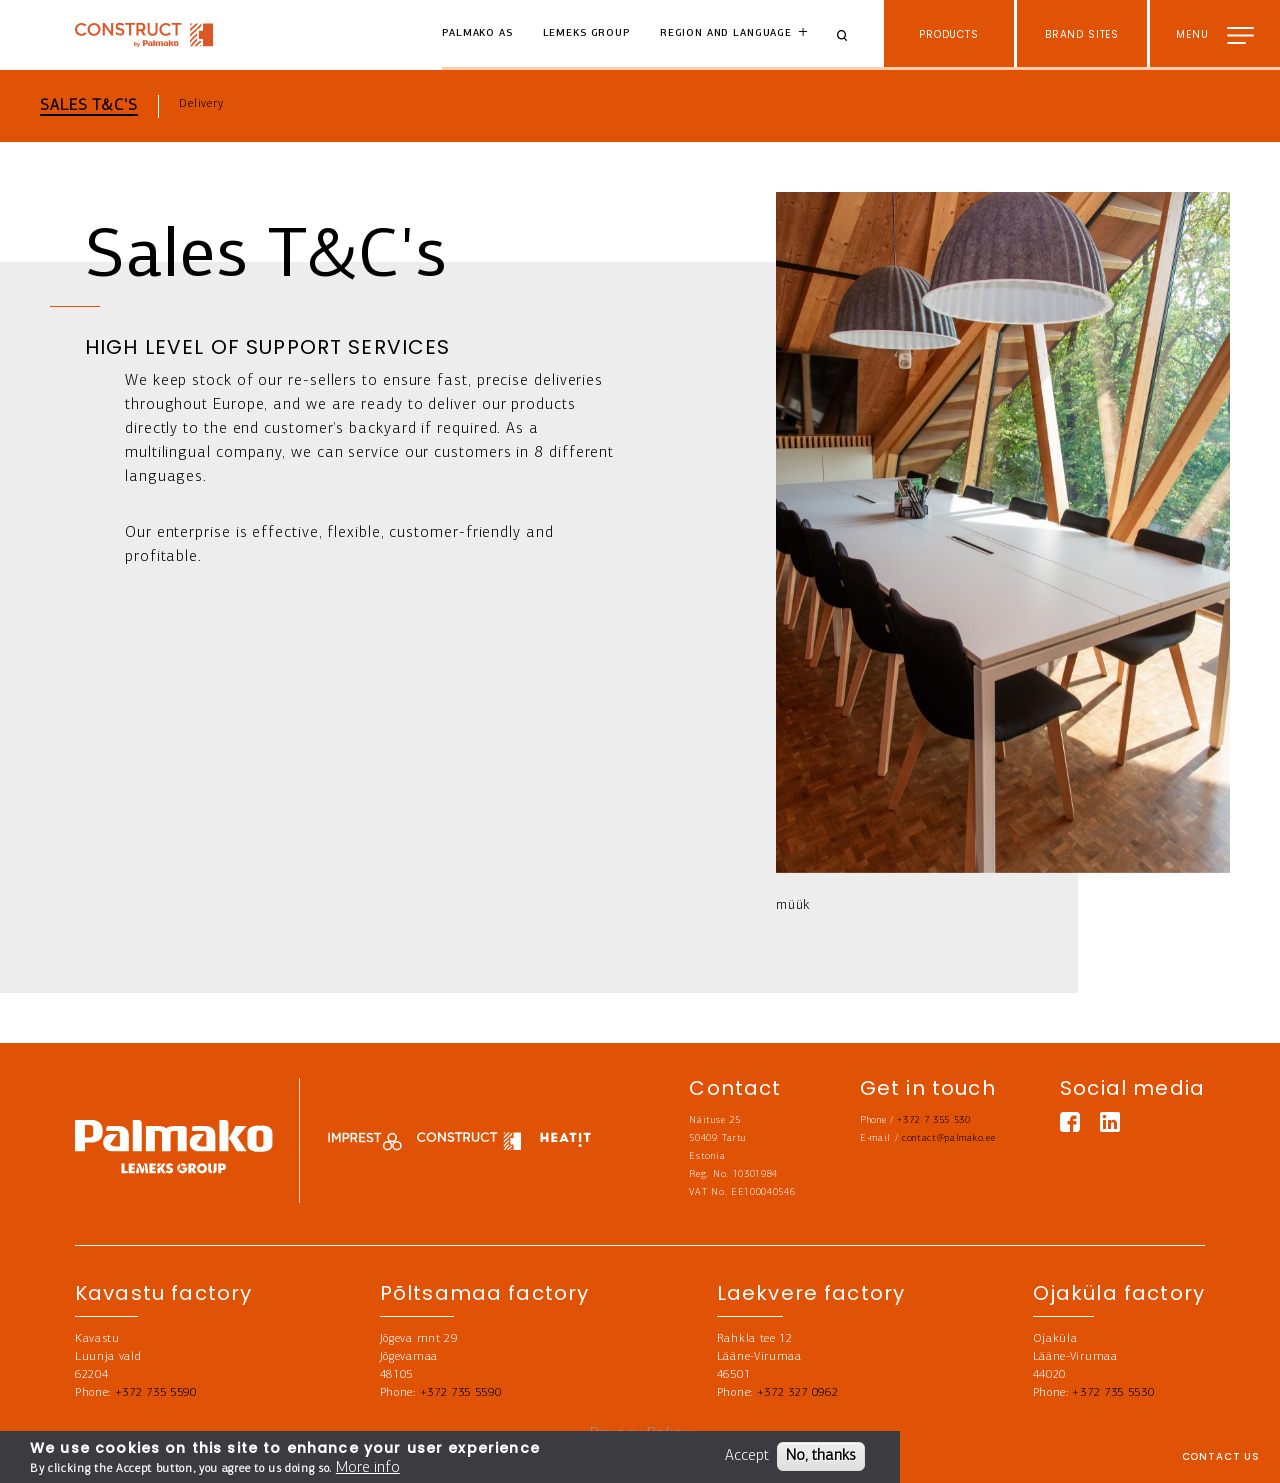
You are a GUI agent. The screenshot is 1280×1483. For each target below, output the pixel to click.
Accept (747, 1457)
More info (368, 1469)
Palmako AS (477, 33)
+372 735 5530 (1113, 1393)
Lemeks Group (586, 33)
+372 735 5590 (156, 1393)
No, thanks (821, 1457)
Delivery (201, 104)
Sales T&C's (89, 106)
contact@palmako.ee (948, 1138)
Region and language (726, 33)
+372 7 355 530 (934, 1120)
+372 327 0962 (798, 1393)
